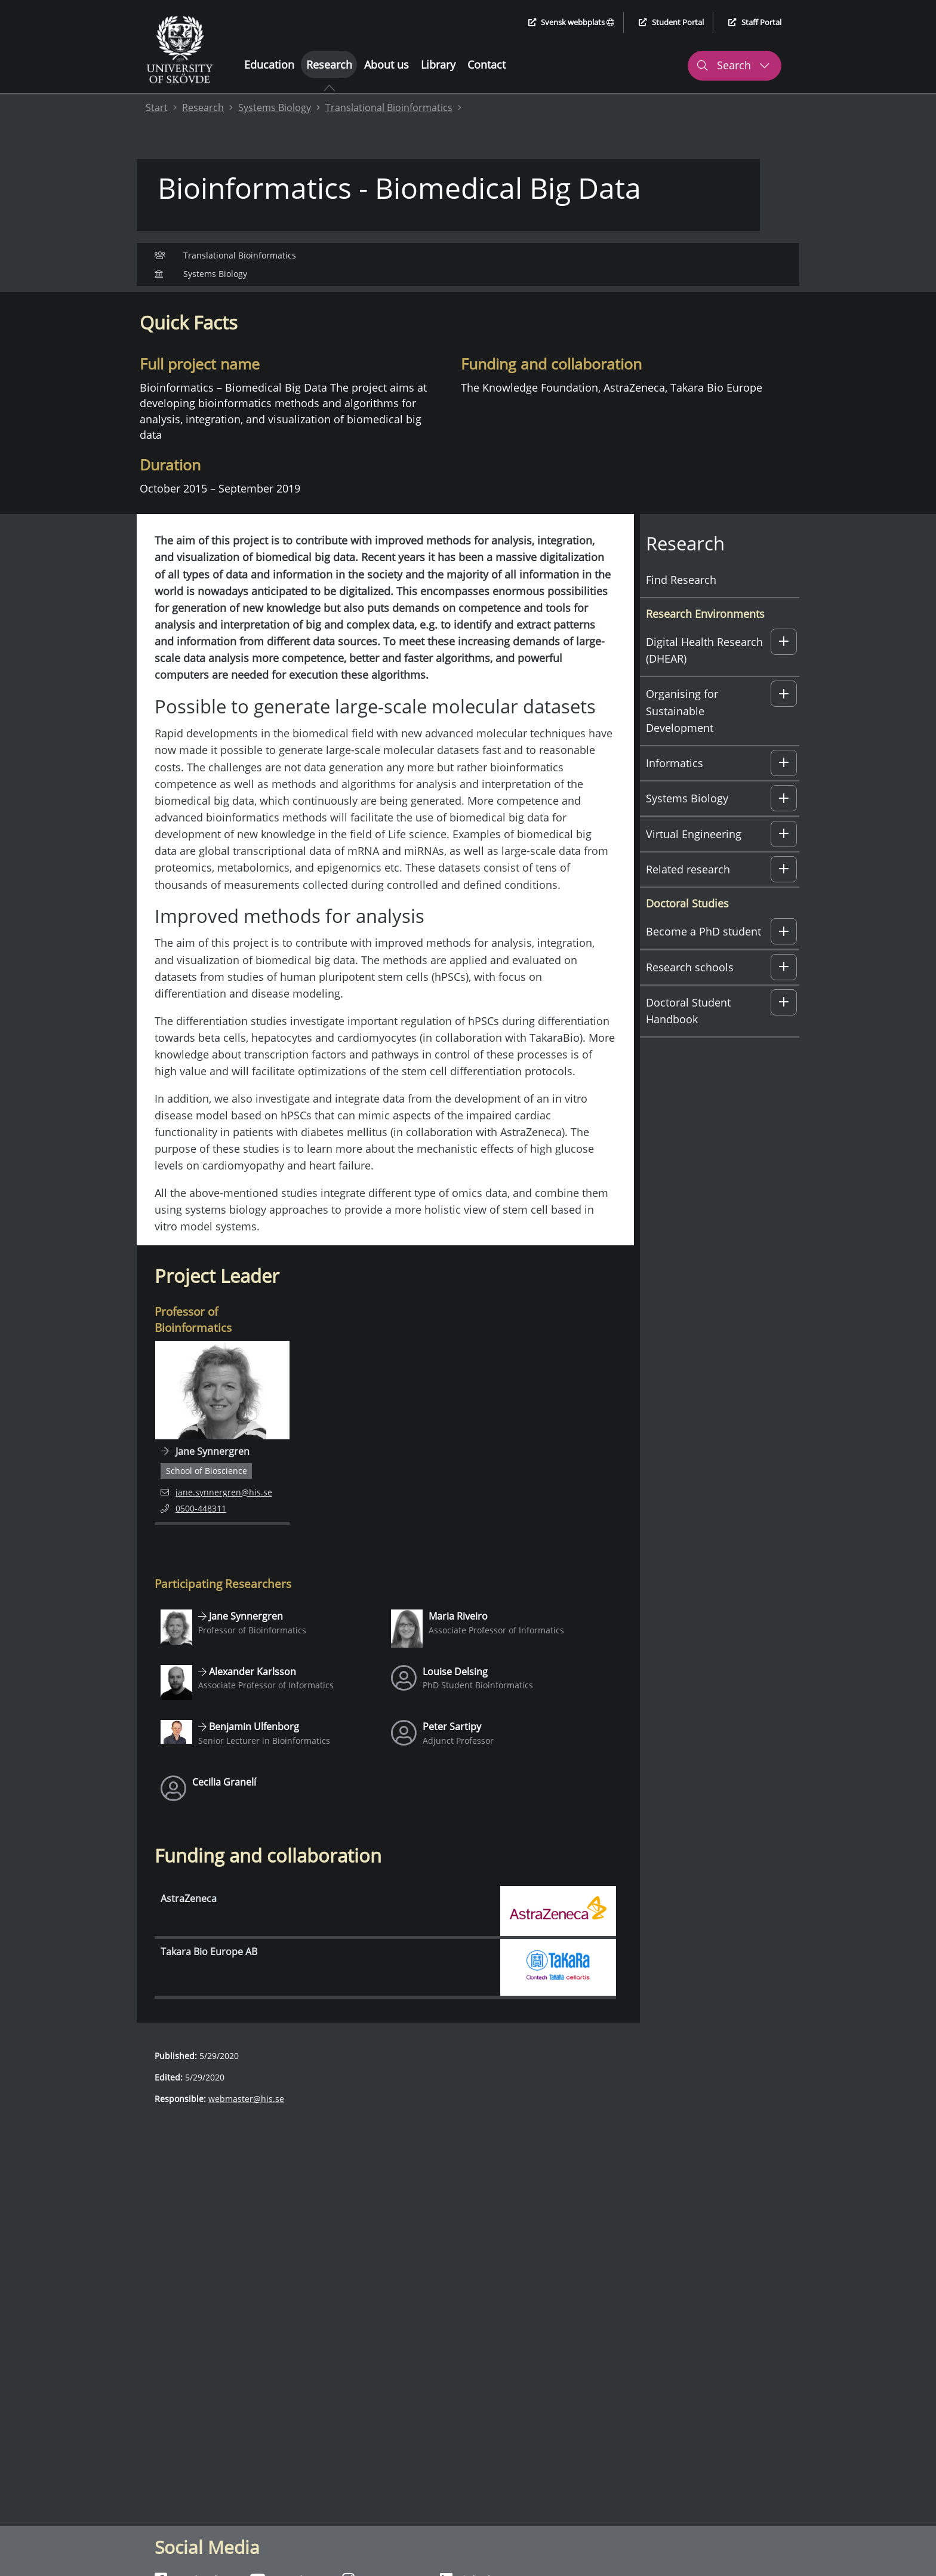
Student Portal (671, 22)
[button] (784, 668)
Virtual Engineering (693, 859)
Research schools (690, 993)
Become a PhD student (703, 957)
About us (386, 64)
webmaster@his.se (246, 2125)
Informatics (674, 789)
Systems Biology (274, 107)
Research (329, 64)
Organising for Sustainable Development (682, 737)
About (221, 304)
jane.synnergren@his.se (216, 1517)
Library (438, 64)
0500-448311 (207, 1534)
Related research (688, 895)
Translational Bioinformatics (388, 107)
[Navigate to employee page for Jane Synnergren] (222, 1458)
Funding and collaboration (357, 304)
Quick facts (168, 304)
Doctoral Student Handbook (688, 1036)
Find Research (681, 605)
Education (269, 64)
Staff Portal (754, 22)
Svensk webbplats (571, 22)
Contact (486, 64)
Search (733, 65)
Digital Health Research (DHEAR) (704, 676)
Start (157, 107)
